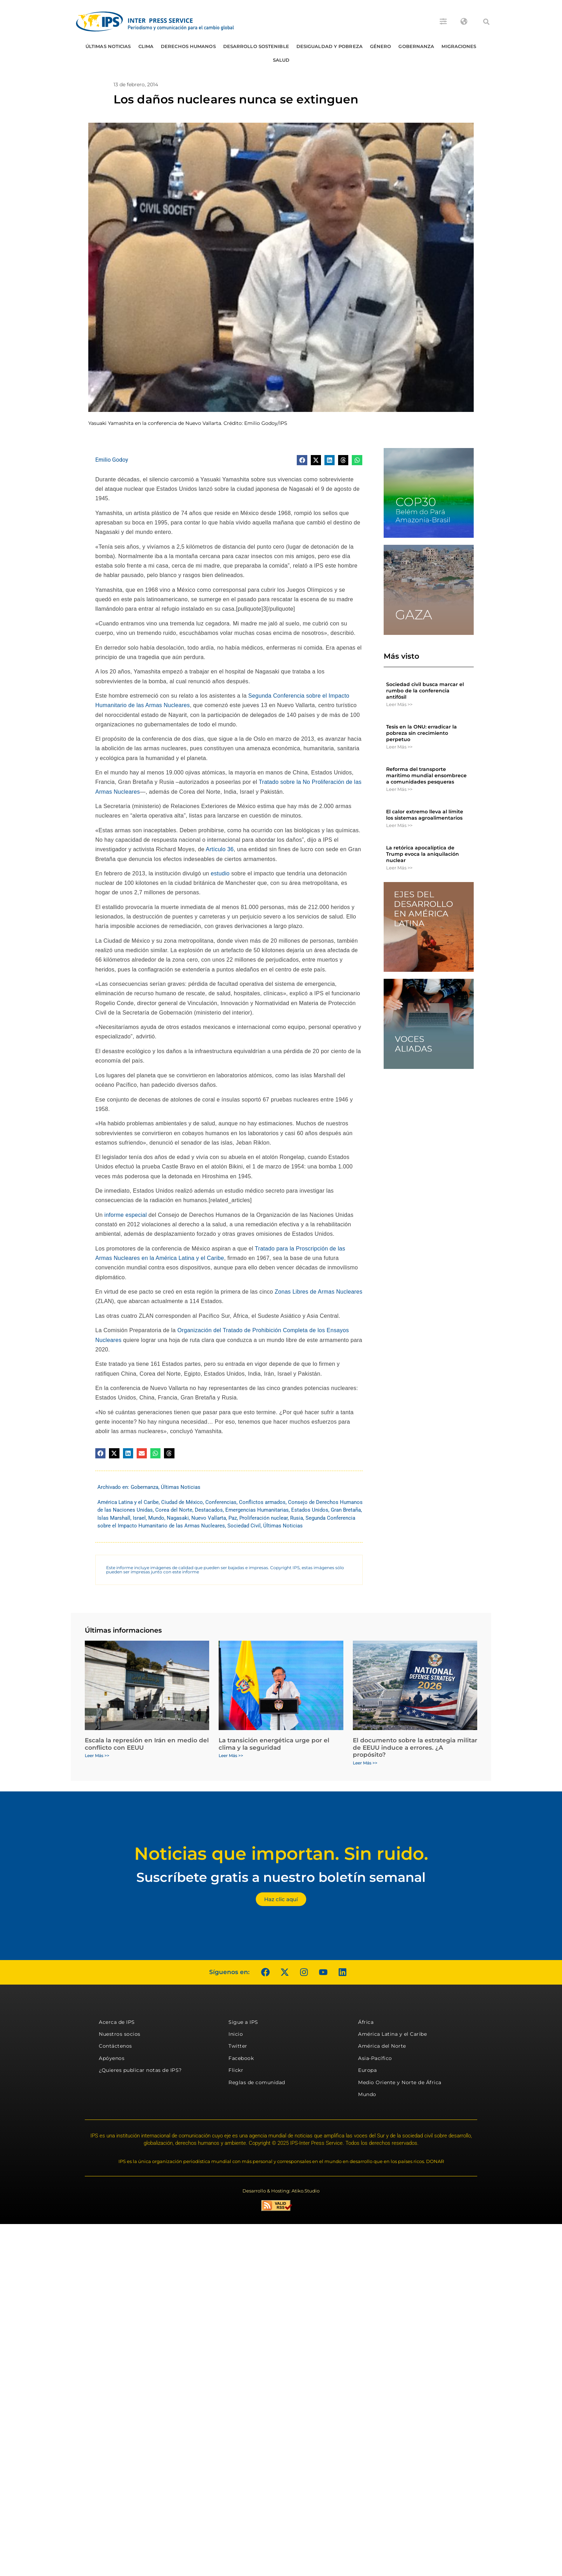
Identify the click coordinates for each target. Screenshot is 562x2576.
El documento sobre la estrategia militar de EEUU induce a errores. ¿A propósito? (415, 1747)
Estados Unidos (309, 1510)
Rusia (296, 1518)
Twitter (237, 2046)
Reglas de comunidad (256, 2082)
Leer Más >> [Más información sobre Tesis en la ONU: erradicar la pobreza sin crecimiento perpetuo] (399, 747)
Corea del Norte (173, 1510)
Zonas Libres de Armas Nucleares (318, 1292)
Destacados (209, 1510)
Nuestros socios (119, 2034)
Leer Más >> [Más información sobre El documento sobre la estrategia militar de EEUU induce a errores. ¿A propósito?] (365, 1762)
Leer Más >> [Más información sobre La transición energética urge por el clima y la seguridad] (231, 1755)
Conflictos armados (262, 1502)
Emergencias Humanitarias (257, 1510)
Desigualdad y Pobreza (329, 46)
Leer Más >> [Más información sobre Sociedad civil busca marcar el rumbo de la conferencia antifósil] (399, 704)
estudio (220, 873)
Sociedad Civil (244, 1526)
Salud (281, 60)
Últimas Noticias (108, 46)
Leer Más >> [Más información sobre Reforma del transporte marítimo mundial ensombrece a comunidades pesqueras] (399, 789)
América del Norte (382, 2046)
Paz (232, 1518)
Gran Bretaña (346, 1510)
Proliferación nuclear (263, 1518)
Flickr (235, 2070)
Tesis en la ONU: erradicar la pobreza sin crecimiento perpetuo (421, 733)
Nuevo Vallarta (208, 1518)
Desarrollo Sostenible (256, 46)
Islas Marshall (113, 1518)
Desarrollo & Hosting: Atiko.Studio (281, 2191)
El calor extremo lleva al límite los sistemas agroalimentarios (424, 814)
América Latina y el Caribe (128, 1502)
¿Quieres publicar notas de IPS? (140, 2070)
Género (380, 46)
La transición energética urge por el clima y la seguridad (274, 1744)
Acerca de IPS (117, 2022)
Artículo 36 (220, 849)
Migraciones (458, 46)
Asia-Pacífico (375, 2058)
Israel (139, 1518)
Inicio (235, 2034)
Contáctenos (115, 2046)
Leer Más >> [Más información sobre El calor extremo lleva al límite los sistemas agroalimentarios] (399, 825)
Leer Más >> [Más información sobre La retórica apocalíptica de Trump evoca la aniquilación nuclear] (399, 867)
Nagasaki (178, 1518)
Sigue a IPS (243, 2022)
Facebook (241, 2058)
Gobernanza (416, 46)
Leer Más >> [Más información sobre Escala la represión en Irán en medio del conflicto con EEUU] (97, 1755)
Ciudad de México (182, 1502)
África (365, 2022)
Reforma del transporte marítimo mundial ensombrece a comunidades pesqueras (426, 775)
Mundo (156, 1518)
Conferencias (221, 1502)
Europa (367, 2070)
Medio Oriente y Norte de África (399, 2082)
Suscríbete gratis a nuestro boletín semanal (281, 1877)
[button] (486, 21)
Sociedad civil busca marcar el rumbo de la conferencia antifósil (425, 690)
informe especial (125, 1215)
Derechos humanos (188, 46)
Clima (146, 46)
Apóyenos (111, 2058)
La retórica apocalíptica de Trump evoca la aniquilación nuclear (422, 854)
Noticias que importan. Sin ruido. (281, 1853)
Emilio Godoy (111, 459)
